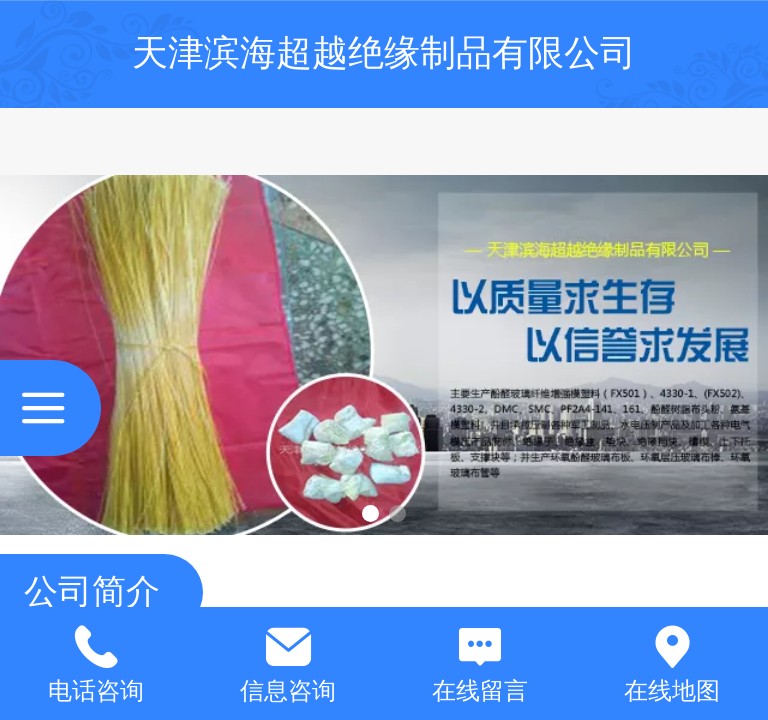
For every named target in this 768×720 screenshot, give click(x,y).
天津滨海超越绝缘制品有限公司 (384, 52)
